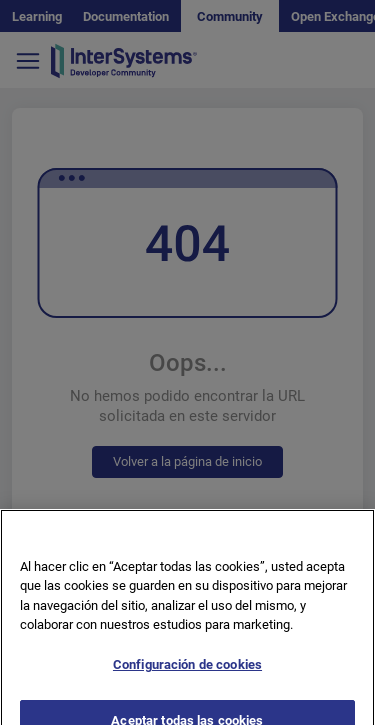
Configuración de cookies (187, 669)
